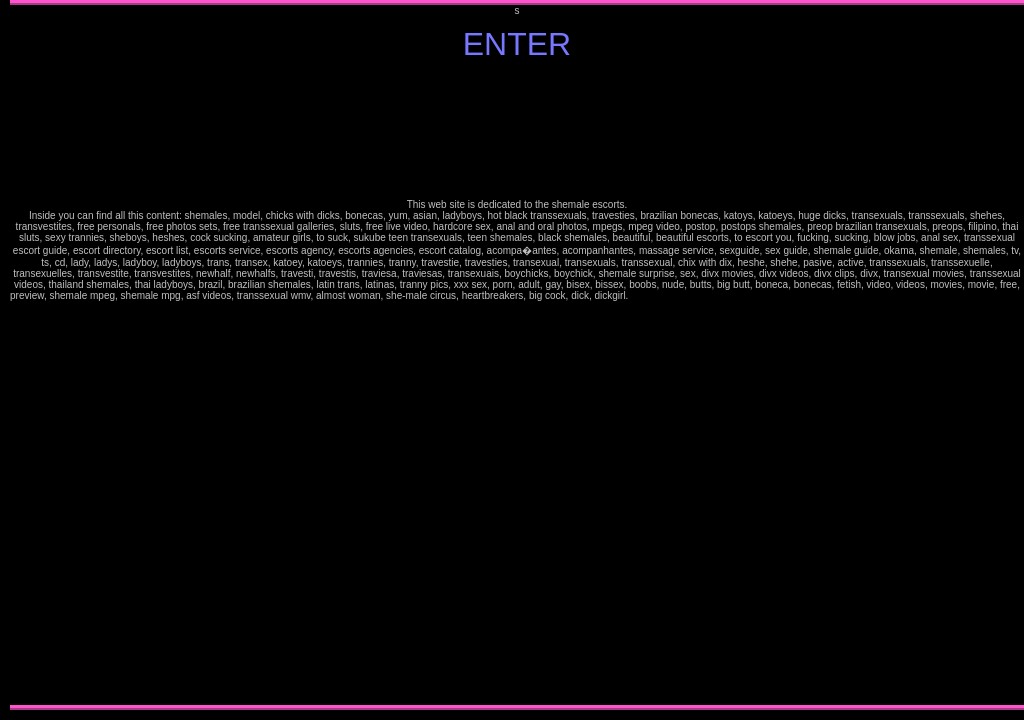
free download (292, 320)
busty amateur (44, 309)
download (300, 320)
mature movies (816, 298)
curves (659, 298)
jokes (325, 309)
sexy (857, 298)
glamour (835, 298)
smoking (691, 298)
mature (732, 298)
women (546, 309)
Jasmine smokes (838, 309)
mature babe (1021, 298)
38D (639, 298)
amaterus (893, 309)
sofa (723, 309)
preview (785, 309)
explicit (459, 309)
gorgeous (540, 309)
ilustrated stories (941, 298)
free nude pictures (479, 309)
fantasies (521, 309)
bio (890, 298)
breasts (443, 309)
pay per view (352, 309)
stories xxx (956, 309)
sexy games (337, 309)
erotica (492, 309)
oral (609, 309)
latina (12, 309)
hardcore (928, 298)
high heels (559, 309)
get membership (724, 298)
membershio (764, 309)
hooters (566, 309)
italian (769, 298)
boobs (437, 309)
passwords (778, 309)
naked (428, 309)
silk (957, 298)
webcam (359, 309)
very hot (750, 309)
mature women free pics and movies (67, 309)
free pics (400, 309)
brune (913, 309)
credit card (706, 298)
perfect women (665, 309)
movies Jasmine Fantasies (796, 309)
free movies (279, 320)
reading (735, 309)
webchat (366, 309)
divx (286, 320)
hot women (674, 298)
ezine (314, 309)
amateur (744, 298)
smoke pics (847, 309)
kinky (585, 309)
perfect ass (680, 309)
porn (685, 298)
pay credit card (714, 298)
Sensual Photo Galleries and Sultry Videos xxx (380, 309)
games (344, 309)
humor (330, 309)
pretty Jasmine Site (26, 309)
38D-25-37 (652, 298)
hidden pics (700, 309)
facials (515, 309)
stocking (876, 309)
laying (718, 309)
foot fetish (533, 309)
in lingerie (729, 309)
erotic (976, 298)
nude (423, 309)
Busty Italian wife (639, 309)
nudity (595, 309)
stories (933, 298)
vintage (308, 309)
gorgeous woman (710, 309)
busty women (819, 309)
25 (642, 298)
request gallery (876, 298)
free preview (35, 309)
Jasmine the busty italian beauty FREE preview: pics (992, 298)
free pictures (666, 298)
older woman (603, 309)
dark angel (863, 298)
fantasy (413, 309)
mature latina (907, 309)
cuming (598, 320)
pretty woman (776, 298)
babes (895, 298)
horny (572, 309)
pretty (737, 298)
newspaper (742, 309)
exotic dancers (508, 309)
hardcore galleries (919, 298)
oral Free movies (563, 320)
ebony (919, 309)
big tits (17, 309)
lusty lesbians (909, 298)
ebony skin (925, 309)
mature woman (796, 298)
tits (432, 309)
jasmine (79, 309)
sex (680, 298)
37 (646, 298)
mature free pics (806, 298)
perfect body (689, 309)
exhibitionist (498, 309)
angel (869, 298)
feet (527, 309)
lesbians (902, 298)
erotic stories (951, 298)
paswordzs (771, 309)
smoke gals (855, 309)
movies (1008, 298)
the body (696, 309)
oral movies (262, 320)
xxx (342, 320)
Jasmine (633, 298)
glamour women (843, 298)
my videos (885, 298)
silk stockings (964, 298)
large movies (271, 320)
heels (869, 309)
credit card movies (309, 320)
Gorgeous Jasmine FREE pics (619, 309)
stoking (970, 298)
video (453, 309)
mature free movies (826, 298)
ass (449, 309)
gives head (605, 320)
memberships (698, 298)
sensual (851, 298)
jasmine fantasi (761, 298)
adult (394, 309)
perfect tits (673, 309)
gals (938, 309)
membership (336, 320)
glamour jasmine (751, 298)
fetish (590, 309)
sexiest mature (53, 309)
